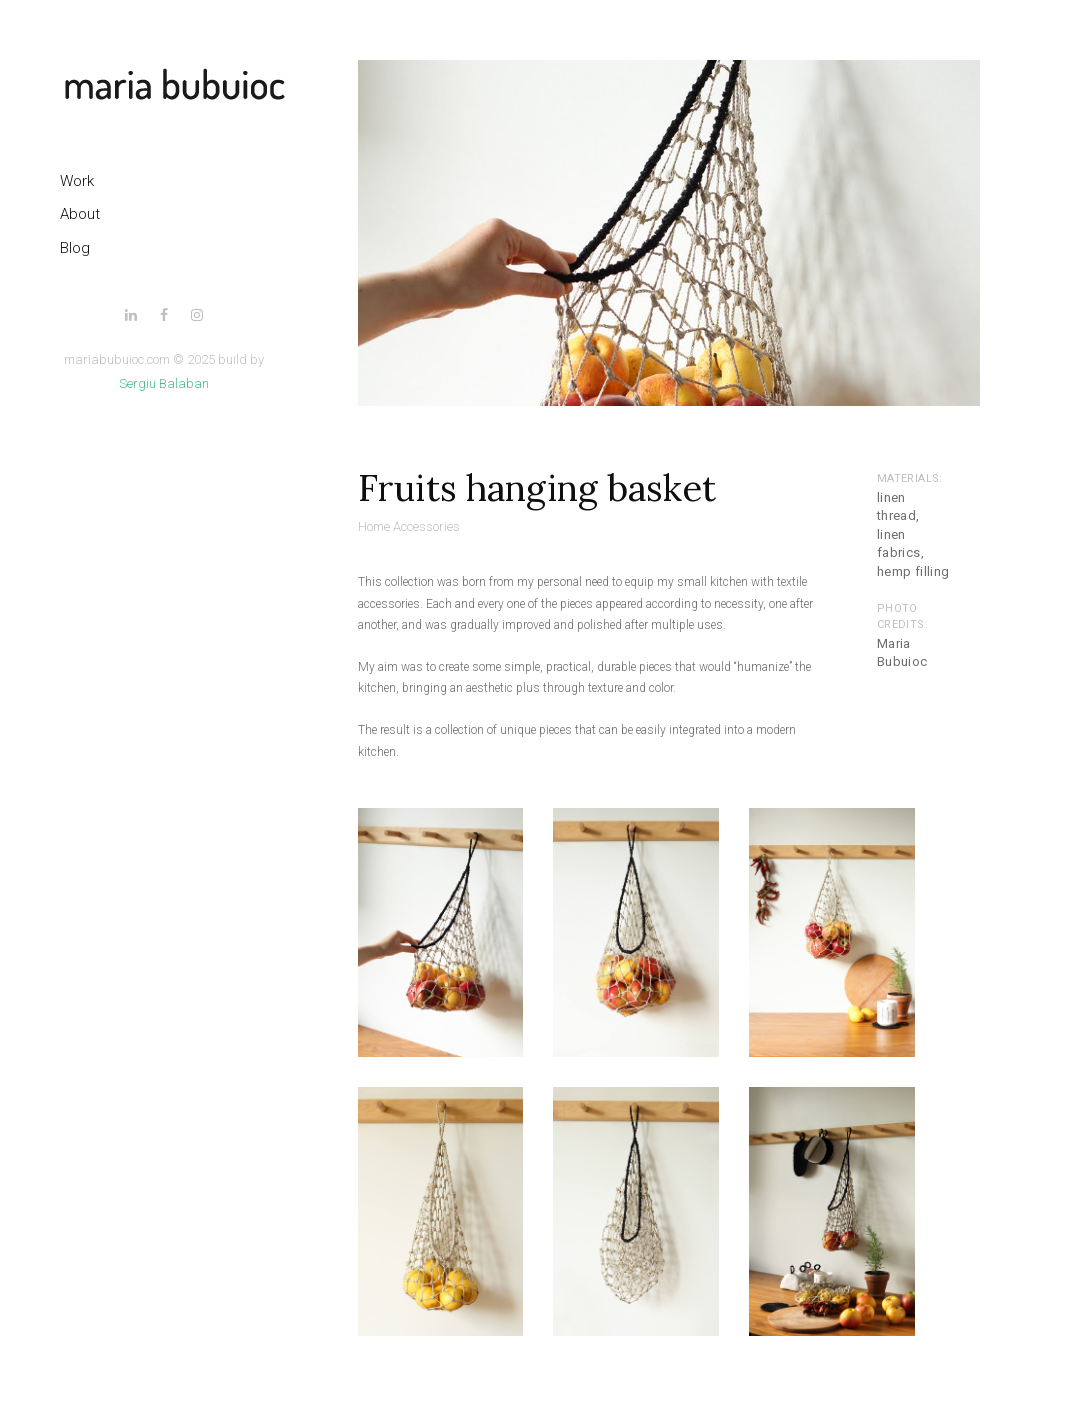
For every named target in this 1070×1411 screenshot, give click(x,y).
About (80, 214)
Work (77, 181)
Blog (75, 248)
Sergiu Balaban (164, 383)
